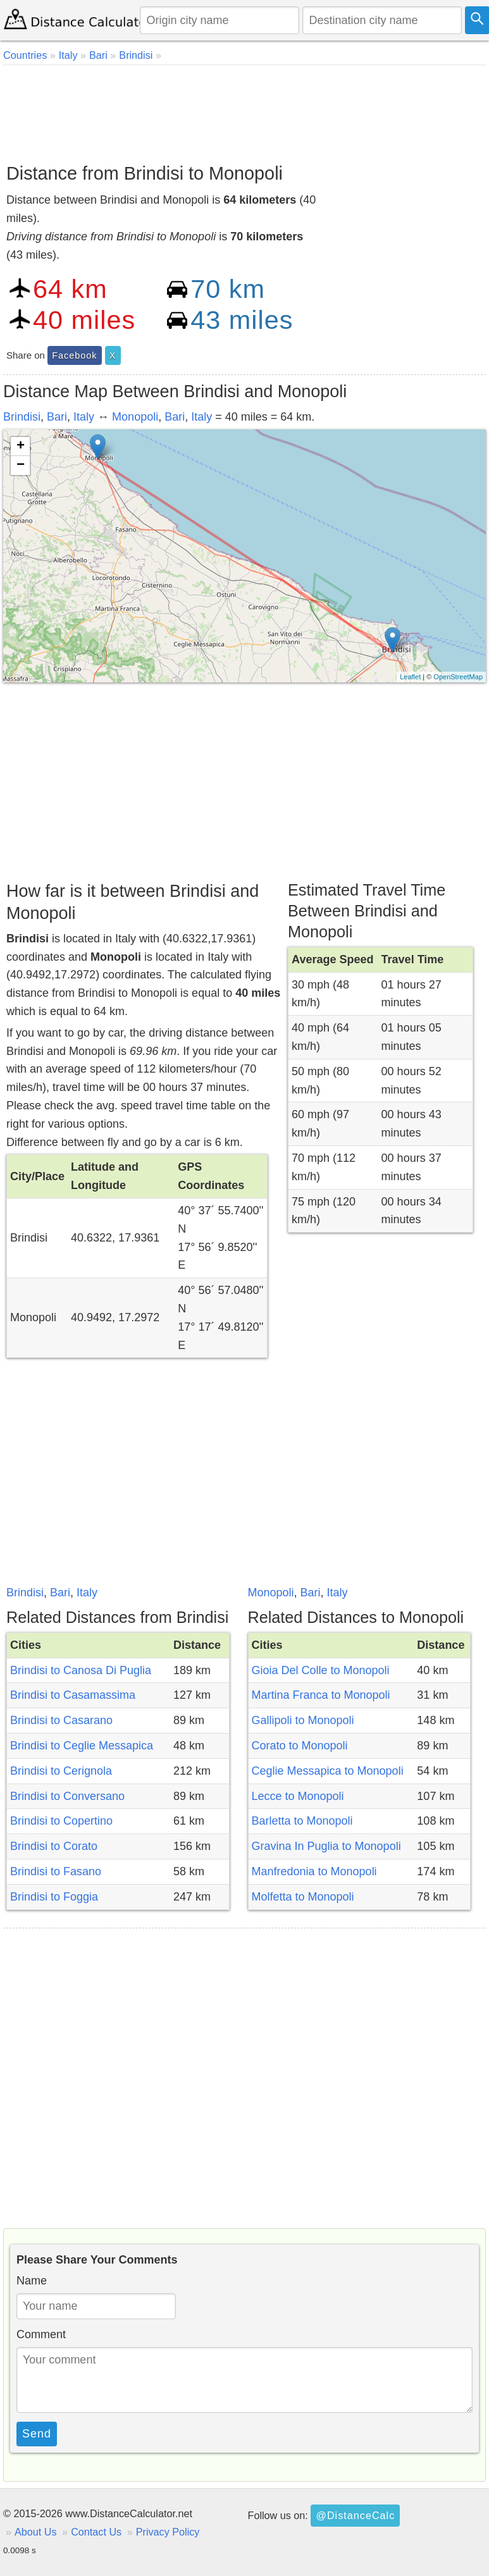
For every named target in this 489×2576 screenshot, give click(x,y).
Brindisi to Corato (53, 1846)
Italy (83, 416)
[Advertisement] (243, 109)
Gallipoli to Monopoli (303, 1720)
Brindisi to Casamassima (72, 1695)
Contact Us (96, 2531)
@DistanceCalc (355, 2515)
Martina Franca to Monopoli (321, 1695)
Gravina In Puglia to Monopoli (326, 1846)
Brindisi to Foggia (54, 1896)
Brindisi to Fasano (55, 1871)
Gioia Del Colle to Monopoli (321, 1670)
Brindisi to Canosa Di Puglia (80, 1670)
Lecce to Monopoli (298, 1796)
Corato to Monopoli (300, 1745)
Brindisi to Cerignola (61, 1771)
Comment (41, 2334)
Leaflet (410, 677)
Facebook (74, 355)
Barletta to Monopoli (302, 1821)
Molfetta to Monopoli (303, 1896)
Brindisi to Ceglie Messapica (81, 1745)
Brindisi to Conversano (67, 1796)
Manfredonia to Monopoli (314, 1871)
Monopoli (135, 416)
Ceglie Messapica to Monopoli (328, 1771)
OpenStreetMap (458, 677)
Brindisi (21, 416)
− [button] (20, 465)
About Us (36, 2531)
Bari (57, 416)
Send (36, 2433)
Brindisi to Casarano (61, 1720)
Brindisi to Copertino (61, 1821)
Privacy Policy (168, 2531)
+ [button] (20, 446)
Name (31, 2280)
